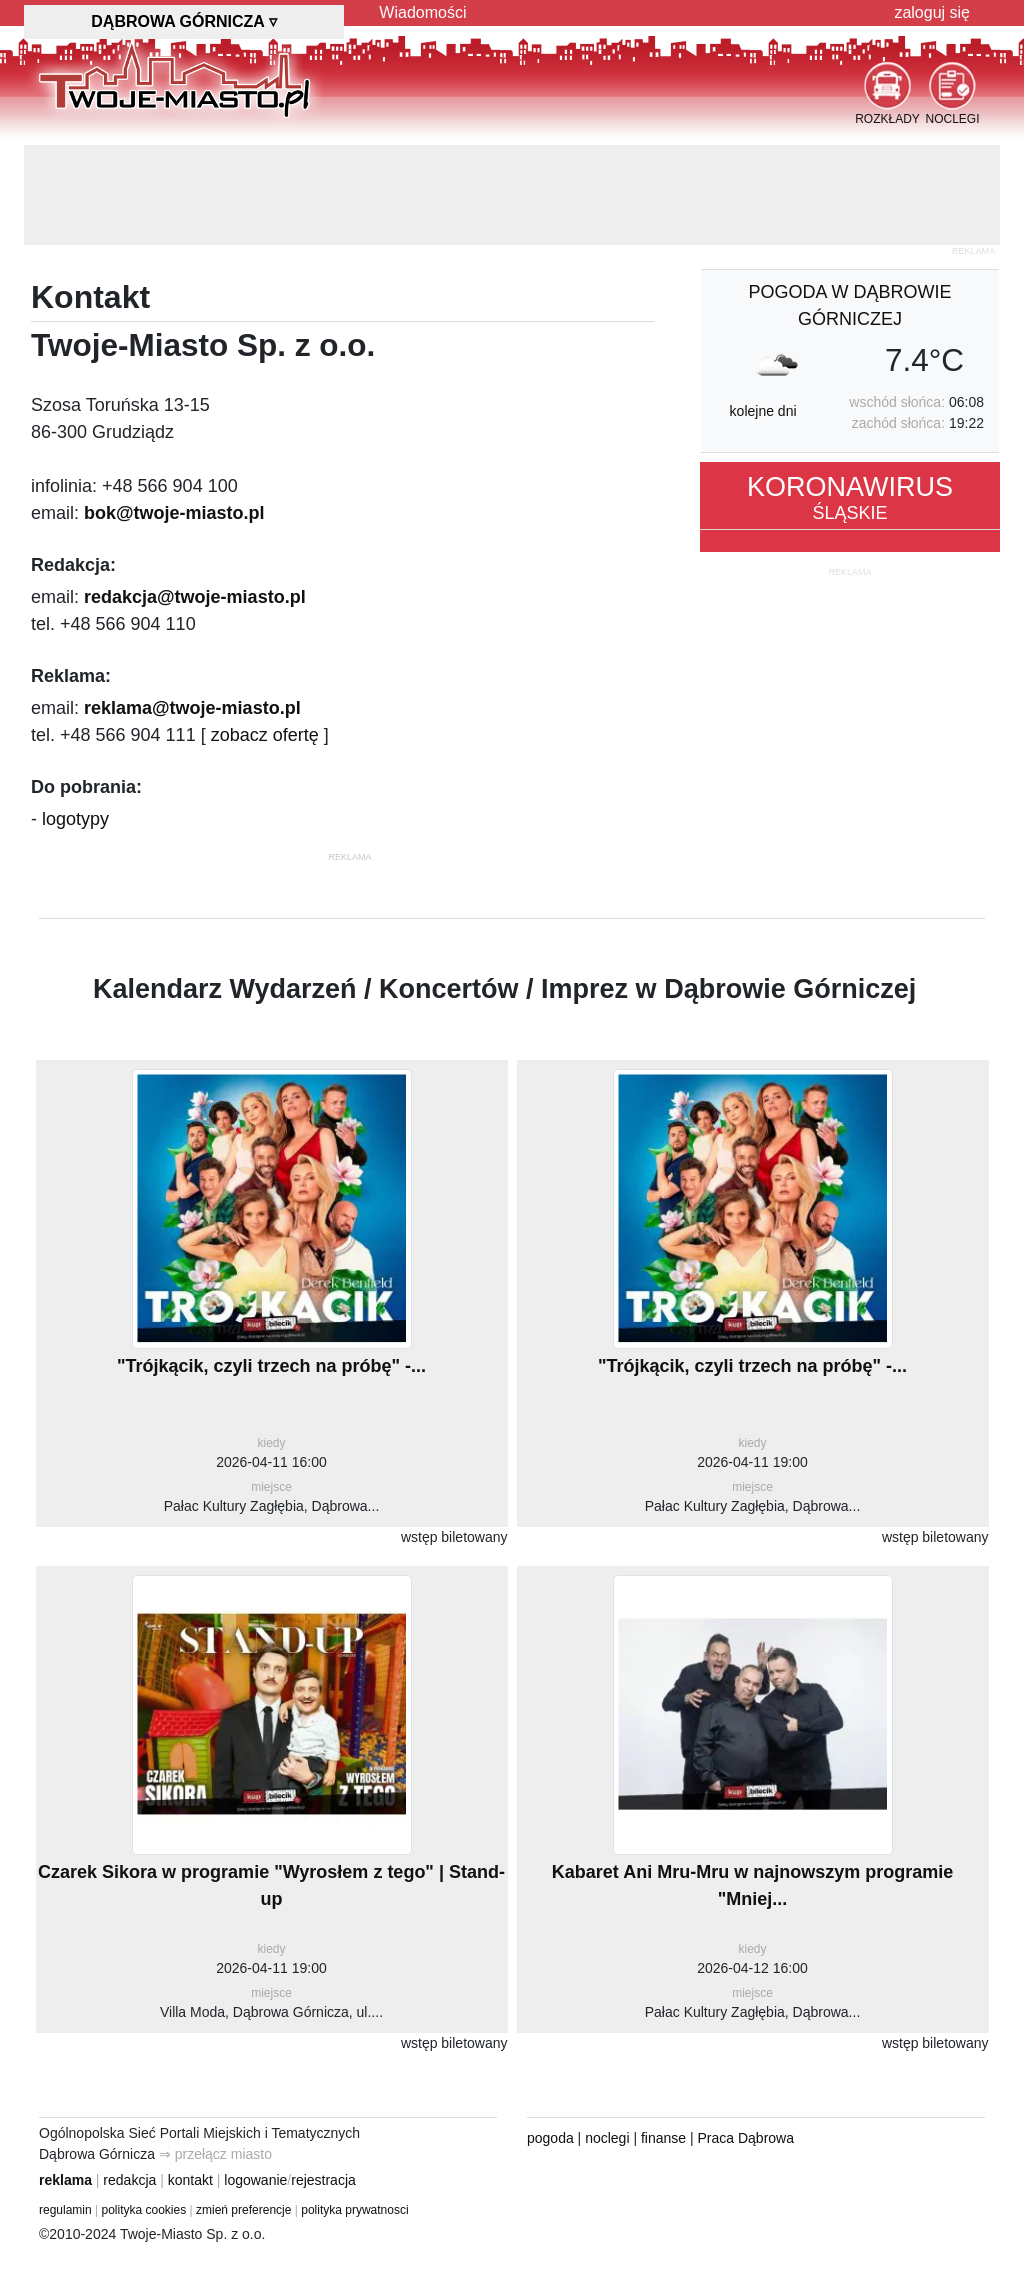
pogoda (550, 2138)
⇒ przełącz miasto (215, 2154)
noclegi (607, 2138)
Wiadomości (422, 12)
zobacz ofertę (265, 735)
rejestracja (323, 2180)
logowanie (255, 2180)
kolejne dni (763, 411)
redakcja (129, 2180)
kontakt (190, 2180)
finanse (663, 2138)
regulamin (65, 2210)
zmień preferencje (243, 2210)
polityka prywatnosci (354, 2210)
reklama (65, 2180)
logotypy (75, 819)
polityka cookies (144, 2210)
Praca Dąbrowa (746, 2138)
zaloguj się (932, 12)
